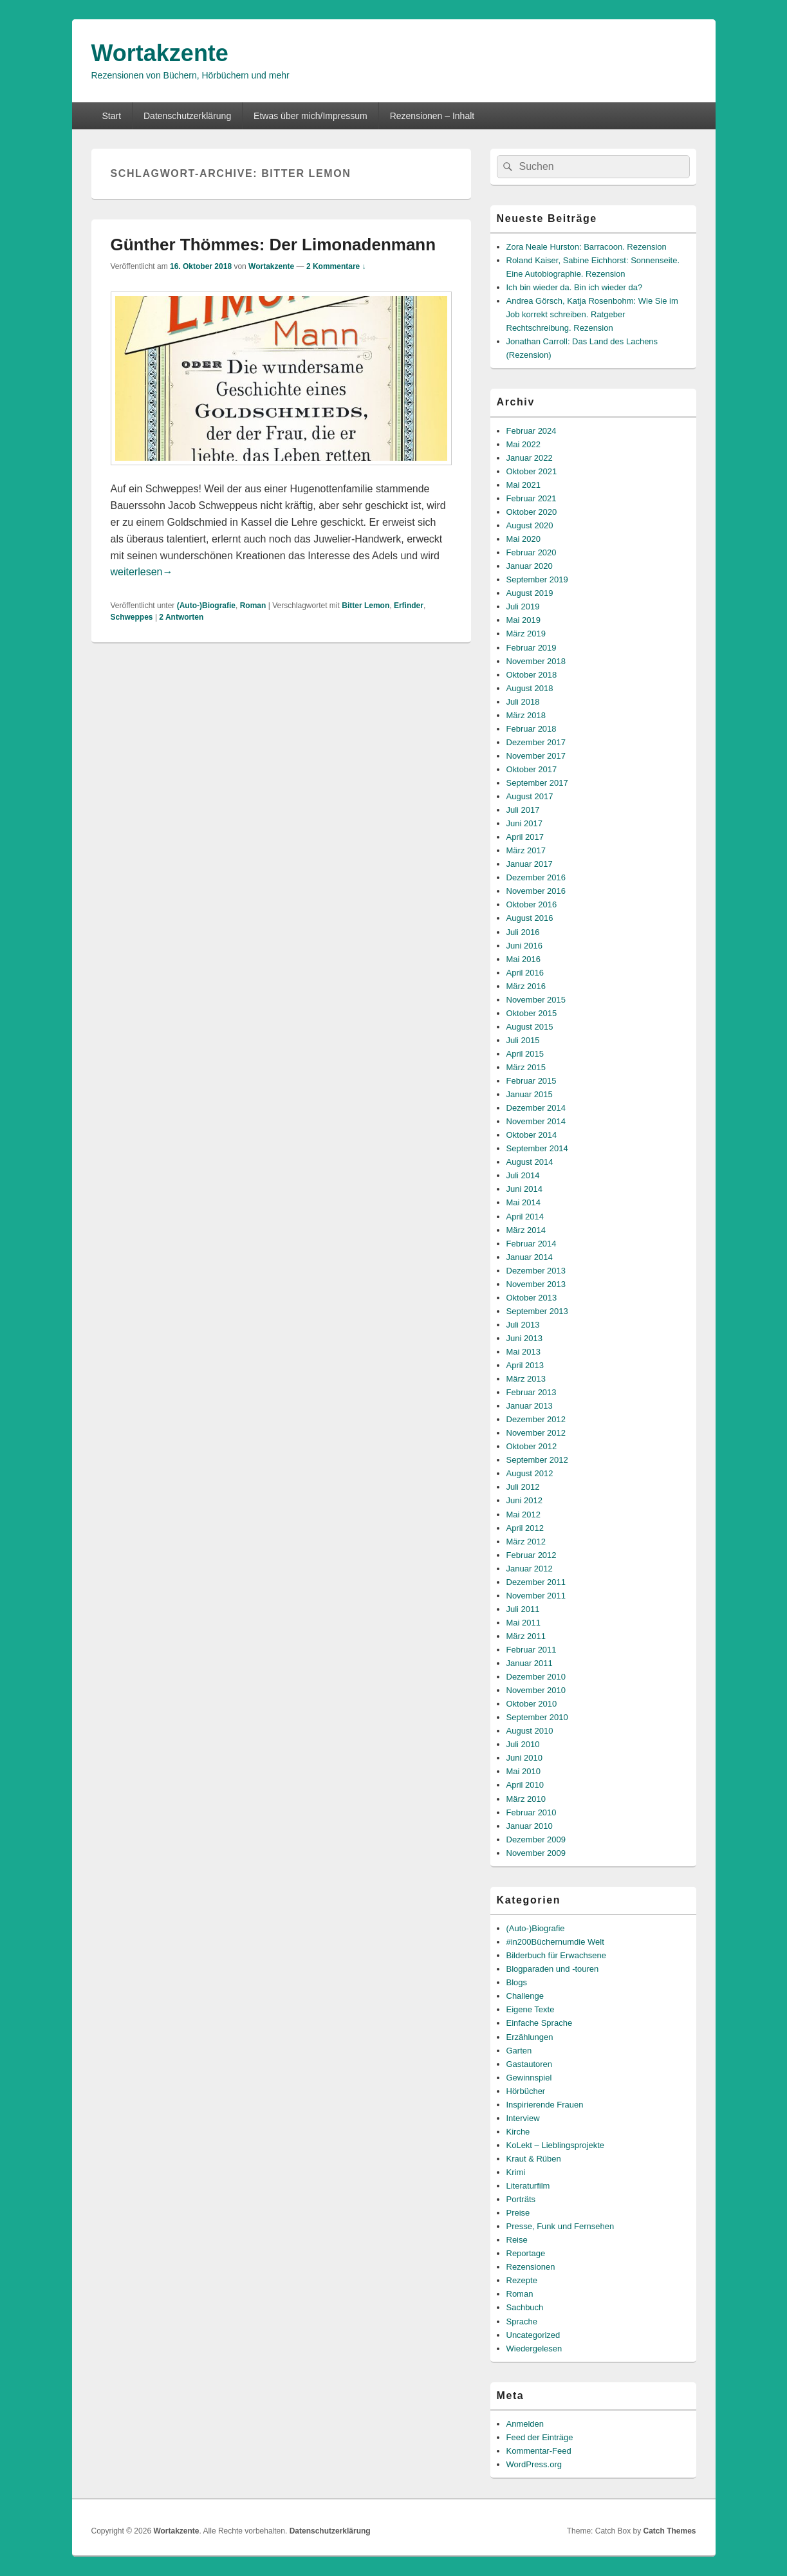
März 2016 (526, 986)
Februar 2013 (531, 1392)
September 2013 (537, 1311)
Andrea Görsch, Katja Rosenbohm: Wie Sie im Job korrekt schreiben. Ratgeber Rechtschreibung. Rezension (592, 314)
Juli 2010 (523, 1744)
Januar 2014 (529, 1257)
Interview (523, 2118)
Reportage (526, 2253)
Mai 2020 (523, 539)
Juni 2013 (524, 1338)
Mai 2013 (523, 1352)
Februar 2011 (531, 1649)
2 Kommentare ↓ (336, 266)
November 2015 (536, 1000)
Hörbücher (526, 2091)
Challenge (525, 1996)
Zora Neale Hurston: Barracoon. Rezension (586, 247)
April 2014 (525, 1216)
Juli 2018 (523, 702)
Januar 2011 (529, 1663)
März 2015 (526, 1067)
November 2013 (536, 1284)
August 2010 (529, 1731)
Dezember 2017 (536, 742)
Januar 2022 (529, 458)
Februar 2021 (531, 498)
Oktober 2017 (531, 769)
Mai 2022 (523, 444)
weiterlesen (142, 571)
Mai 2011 (523, 1622)
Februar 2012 (531, 1555)
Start (111, 116)
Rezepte (521, 2280)
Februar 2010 (531, 1812)
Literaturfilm (528, 2186)
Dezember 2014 (536, 1108)
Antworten (181, 617)
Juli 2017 (523, 810)
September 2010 (537, 1717)
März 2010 (526, 1799)
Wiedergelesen (534, 2348)
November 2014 (536, 1121)
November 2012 (536, 1433)
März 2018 (526, 715)
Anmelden (525, 2424)
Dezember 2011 (536, 1582)
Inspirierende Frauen (545, 2104)
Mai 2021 (523, 485)
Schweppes (132, 617)
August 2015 (529, 1027)
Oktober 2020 (531, 512)
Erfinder (408, 605)
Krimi (516, 2172)
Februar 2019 (531, 648)
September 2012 (537, 1460)
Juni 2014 (524, 1189)
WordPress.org (534, 2464)
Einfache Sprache (539, 2023)
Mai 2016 (523, 959)
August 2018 (529, 688)
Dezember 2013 (536, 1270)
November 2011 (536, 1595)
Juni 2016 (524, 945)
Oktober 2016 (531, 904)
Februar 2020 (531, 552)
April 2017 (525, 837)
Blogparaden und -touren (552, 1969)
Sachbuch (525, 2307)
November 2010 (536, 1690)
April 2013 (525, 1365)
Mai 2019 (523, 620)
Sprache (521, 2321)
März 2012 (526, 1541)
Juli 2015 (523, 1040)
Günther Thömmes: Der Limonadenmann (273, 244)
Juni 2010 (524, 1758)
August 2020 (529, 525)
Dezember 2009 (536, 1839)
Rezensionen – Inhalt (432, 116)
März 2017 (526, 850)
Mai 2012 (523, 1514)
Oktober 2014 (531, 1135)
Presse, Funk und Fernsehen (560, 2226)
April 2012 (525, 1528)
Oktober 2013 (531, 1297)
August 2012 (529, 1473)
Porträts (521, 2199)
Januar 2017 (529, 864)
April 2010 (525, 1785)
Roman (253, 605)
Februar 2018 (531, 729)
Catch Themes (669, 2530)
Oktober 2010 (531, 1704)
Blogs (517, 1982)
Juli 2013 (523, 1325)
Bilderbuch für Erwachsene (556, 1955)
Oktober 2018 (531, 675)
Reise (517, 2240)
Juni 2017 (524, 823)
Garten (519, 2050)
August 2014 (529, 1162)
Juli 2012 (523, 1487)
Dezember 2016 (536, 877)
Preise (518, 2213)
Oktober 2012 (531, 1446)
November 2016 (536, 891)
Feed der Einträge (539, 2437)
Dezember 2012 (536, 1419)
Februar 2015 (531, 1081)
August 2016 (529, 918)
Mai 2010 (523, 1771)
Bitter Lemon (365, 605)
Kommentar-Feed (538, 2451)
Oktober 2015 (531, 1013)
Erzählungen (529, 2037)
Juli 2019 (523, 606)
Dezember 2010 (536, 1677)
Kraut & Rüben (533, 2159)
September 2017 (537, 783)
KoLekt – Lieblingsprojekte (555, 2145)
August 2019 (529, 593)
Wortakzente (159, 53)
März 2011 (526, 1636)
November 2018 (536, 661)
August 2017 (529, 796)
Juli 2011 (523, 1609)
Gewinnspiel (529, 2077)
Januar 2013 (529, 1406)
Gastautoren (529, 2064)
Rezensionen (530, 2267)
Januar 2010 (529, 1826)
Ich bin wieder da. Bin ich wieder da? (574, 287)
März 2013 (526, 1379)
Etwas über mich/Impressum (310, 116)
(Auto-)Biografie (206, 605)
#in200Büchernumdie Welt (555, 1942)
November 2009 (536, 1853)
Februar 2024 (531, 431)
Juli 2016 (523, 932)
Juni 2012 (524, 1500)
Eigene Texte (530, 2009)
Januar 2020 (529, 566)
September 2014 (537, 1148)
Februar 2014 (531, 1243)
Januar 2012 (529, 1568)
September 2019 (537, 579)
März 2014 (526, 1230)
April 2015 (525, 1054)
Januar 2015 (529, 1094)
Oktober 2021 (531, 471)
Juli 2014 (523, 1175)
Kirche (518, 2131)
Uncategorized (533, 2335)
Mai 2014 (523, 1202)
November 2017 (536, 756)
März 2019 (526, 633)
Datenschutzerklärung (187, 116)
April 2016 (525, 973)
